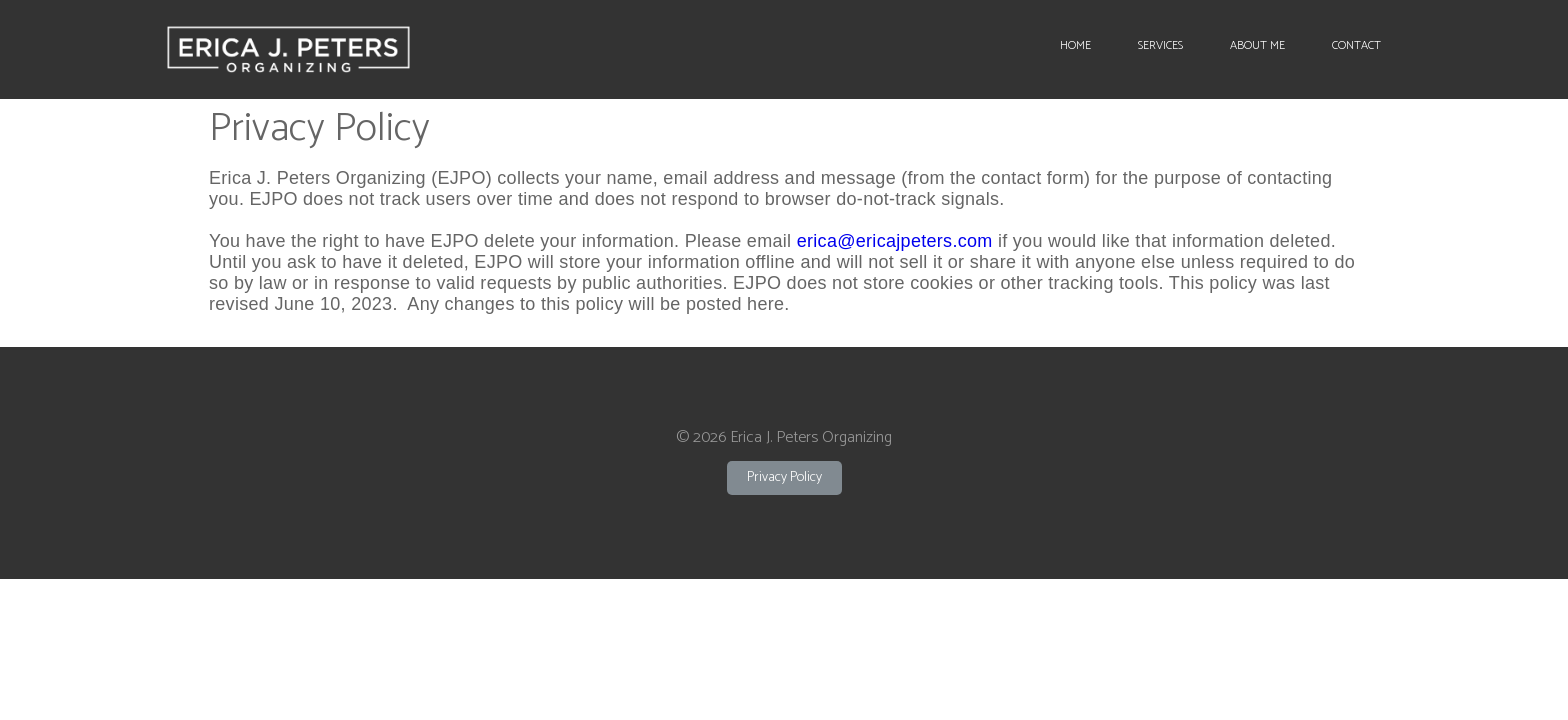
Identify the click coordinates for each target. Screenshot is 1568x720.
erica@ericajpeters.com (895, 241)
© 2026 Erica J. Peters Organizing (784, 437)
